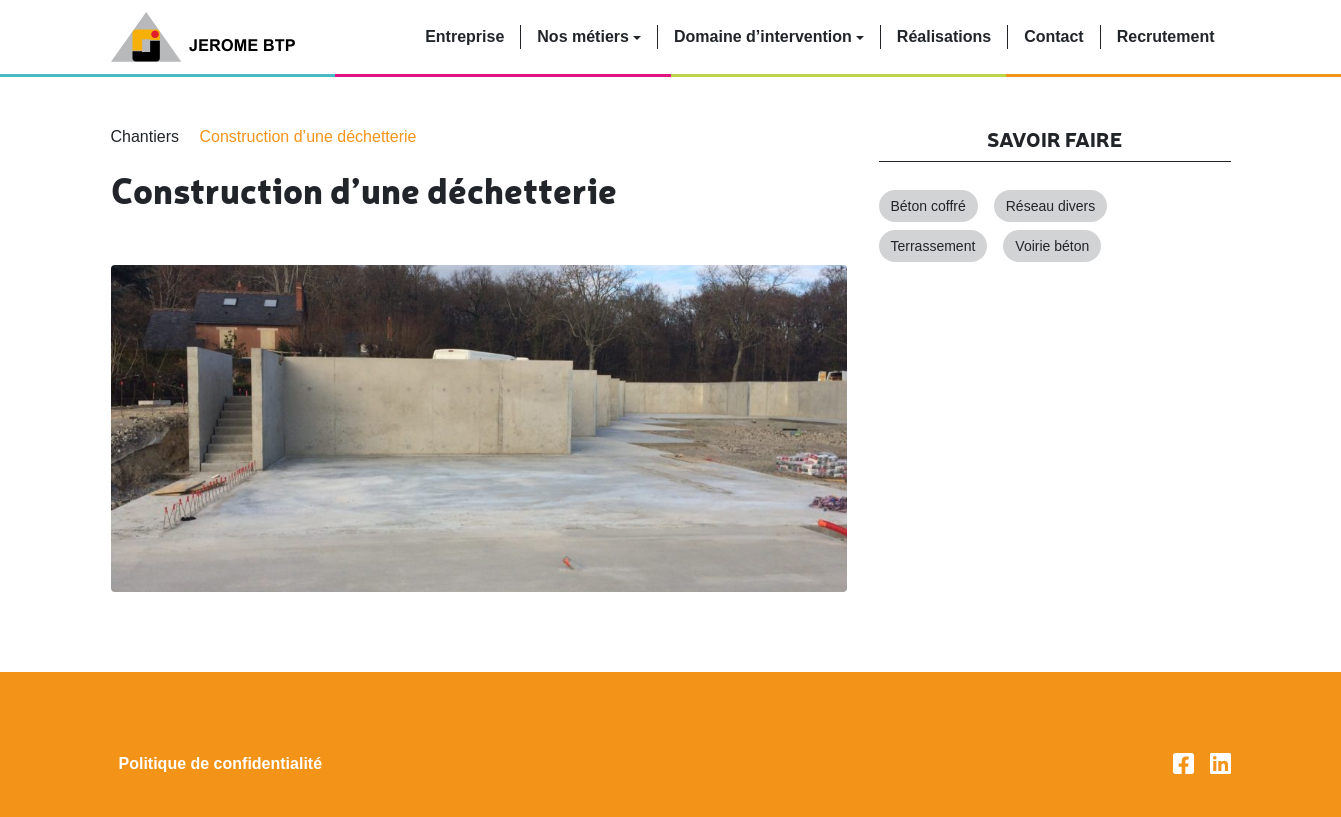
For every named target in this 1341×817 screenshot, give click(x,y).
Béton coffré (928, 206)
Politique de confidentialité (221, 763)
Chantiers (145, 136)
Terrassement (933, 246)
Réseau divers (1051, 206)
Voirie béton (1052, 246)
